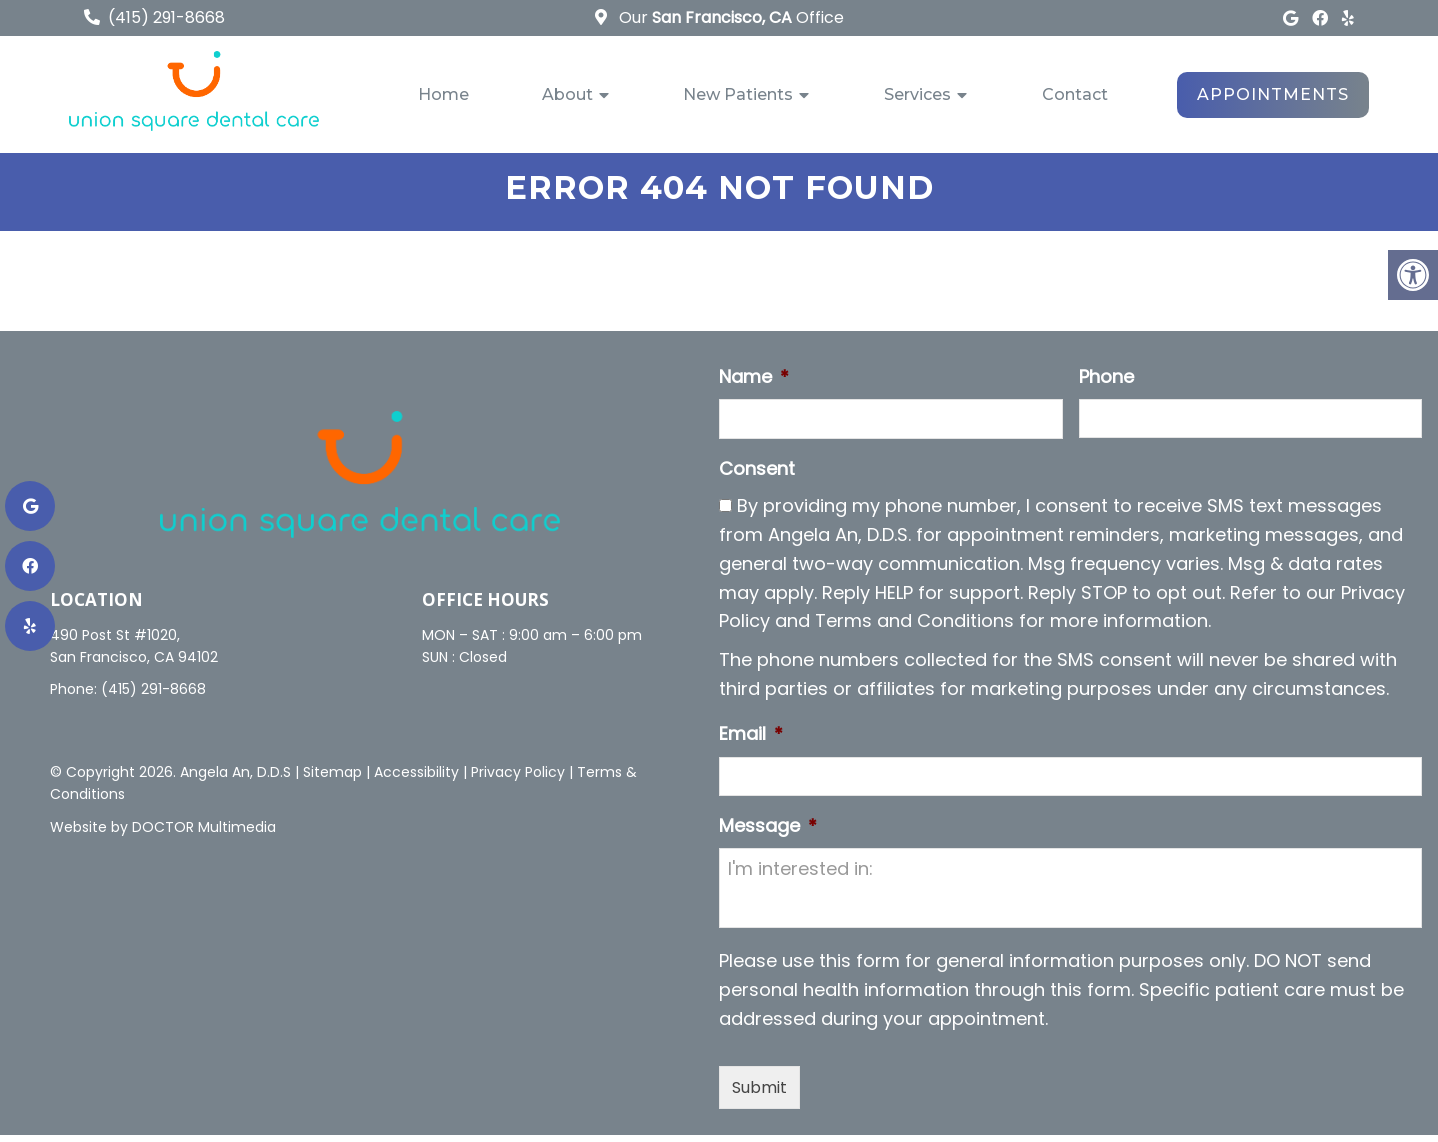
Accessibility (416, 779)
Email (751, 740)
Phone (1106, 383)
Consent (757, 476)
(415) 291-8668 (166, 17)
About (567, 94)
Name (754, 383)
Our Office (729, 17)
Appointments (1273, 94)
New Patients (738, 94)
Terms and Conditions (914, 628)
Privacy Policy (518, 779)
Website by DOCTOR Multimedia (163, 834)
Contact (1075, 94)
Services (917, 94)
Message (768, 832)
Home (443, 94)
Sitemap (332, 779)
